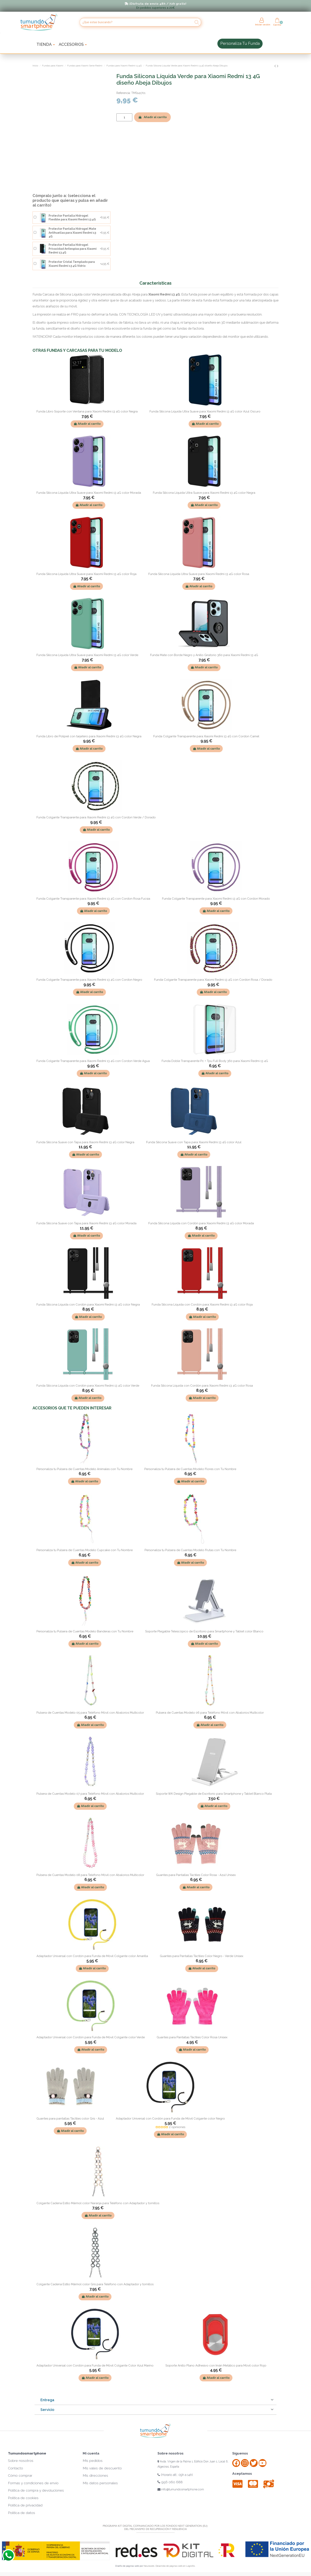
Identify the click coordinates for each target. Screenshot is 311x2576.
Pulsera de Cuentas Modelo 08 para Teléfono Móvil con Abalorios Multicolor (90, 1875)
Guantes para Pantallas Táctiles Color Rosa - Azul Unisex (196, 1875)
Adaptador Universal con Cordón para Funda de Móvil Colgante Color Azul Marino (95, 2365)
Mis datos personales (100, 2483)
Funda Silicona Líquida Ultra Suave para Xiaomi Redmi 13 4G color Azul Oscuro (205, 411)
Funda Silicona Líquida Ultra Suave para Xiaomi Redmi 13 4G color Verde (87, 655)
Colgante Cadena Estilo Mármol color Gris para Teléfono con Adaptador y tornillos (95, 2284)
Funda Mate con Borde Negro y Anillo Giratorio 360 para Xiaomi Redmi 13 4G (204, 655)
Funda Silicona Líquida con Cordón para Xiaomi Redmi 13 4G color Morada (201, 1223)
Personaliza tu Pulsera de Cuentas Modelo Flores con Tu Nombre (190, 1469)
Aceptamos (242, 2474)
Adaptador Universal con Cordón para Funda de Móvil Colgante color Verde (90, 2037)
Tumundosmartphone (27, 2453)
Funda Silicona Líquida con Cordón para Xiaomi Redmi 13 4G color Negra (88, 1304)
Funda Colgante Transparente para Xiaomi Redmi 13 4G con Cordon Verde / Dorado (96, 817)
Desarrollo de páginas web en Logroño (175, 2566)
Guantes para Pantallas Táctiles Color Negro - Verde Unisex (201, 1956)
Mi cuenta (91, 2453)
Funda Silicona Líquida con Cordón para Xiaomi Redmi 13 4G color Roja (202, 1304)
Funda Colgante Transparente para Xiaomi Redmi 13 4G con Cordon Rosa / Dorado (213, 979)
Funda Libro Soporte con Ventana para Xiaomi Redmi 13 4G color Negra (87, 411)
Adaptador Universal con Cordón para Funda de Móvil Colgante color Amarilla (92, 1956)
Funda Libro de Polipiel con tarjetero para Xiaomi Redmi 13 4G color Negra (88, 736)
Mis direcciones (95, 2475)
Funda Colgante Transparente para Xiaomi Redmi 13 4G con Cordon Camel (206, 736)
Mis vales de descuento (102, 2468)
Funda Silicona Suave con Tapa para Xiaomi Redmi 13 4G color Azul (193, 1142)
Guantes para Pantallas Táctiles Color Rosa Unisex (192, 2037)
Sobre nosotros (20, 2461)
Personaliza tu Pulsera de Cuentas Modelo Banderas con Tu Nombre (84, 1631)
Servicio (47, 2410)
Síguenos (240, 2453)
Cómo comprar (20, 2475)
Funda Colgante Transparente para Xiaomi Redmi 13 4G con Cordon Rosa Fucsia (93, 898)
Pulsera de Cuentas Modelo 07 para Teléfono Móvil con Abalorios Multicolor (90, 1793)
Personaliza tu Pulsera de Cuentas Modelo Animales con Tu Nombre (84, 1469)
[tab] (155, 2400)
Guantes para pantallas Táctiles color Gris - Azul (70, 2118)
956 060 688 (170, 2482)
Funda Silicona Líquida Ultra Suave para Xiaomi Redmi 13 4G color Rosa (198, 574)
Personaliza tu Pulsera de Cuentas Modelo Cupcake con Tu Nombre (84, 1550)
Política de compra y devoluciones (36, 2490)
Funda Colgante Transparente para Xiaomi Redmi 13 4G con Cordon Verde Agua (93, 1061)
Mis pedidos (93, 2461)
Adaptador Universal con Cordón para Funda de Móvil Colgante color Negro (170, 2118)
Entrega (47, 2400)
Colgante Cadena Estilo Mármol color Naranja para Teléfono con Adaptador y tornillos (97, 2203)
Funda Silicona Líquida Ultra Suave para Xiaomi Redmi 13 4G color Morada (88, 493)
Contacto (15, 2468)
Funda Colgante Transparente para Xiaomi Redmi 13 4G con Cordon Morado (216, 898)
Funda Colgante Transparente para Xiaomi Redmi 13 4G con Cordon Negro (89, 979)
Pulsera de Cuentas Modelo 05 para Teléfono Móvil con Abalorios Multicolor (90, 1712)
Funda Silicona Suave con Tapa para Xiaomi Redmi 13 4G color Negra (85, 1142)
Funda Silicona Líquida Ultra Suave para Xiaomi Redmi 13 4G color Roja (86, 574)
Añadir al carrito (152, 117)
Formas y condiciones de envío (33, 2483)
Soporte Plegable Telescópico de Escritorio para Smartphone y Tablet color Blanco (204, 1631)
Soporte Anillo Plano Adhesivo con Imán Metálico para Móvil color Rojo (215, 2365)
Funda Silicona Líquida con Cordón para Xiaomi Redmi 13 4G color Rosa (202, 1385)
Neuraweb (149, 2566)
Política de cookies (23, 2498)
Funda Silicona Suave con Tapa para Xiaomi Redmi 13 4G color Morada (86, 1223)
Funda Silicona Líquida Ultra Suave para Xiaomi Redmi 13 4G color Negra (204, 493)
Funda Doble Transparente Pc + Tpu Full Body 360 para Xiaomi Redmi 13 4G (215, 1061)
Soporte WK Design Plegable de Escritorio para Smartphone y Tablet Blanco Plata (214, 1793)
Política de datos (21, 2513)
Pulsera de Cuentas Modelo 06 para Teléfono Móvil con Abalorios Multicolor (210, 1712)
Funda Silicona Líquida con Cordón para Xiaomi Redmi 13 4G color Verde (87, 1385)
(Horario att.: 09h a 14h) (175, 2475)
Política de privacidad (25, 2505)
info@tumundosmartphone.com (180, 2489)
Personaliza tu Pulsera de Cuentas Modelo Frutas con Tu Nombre (190, 1550)
